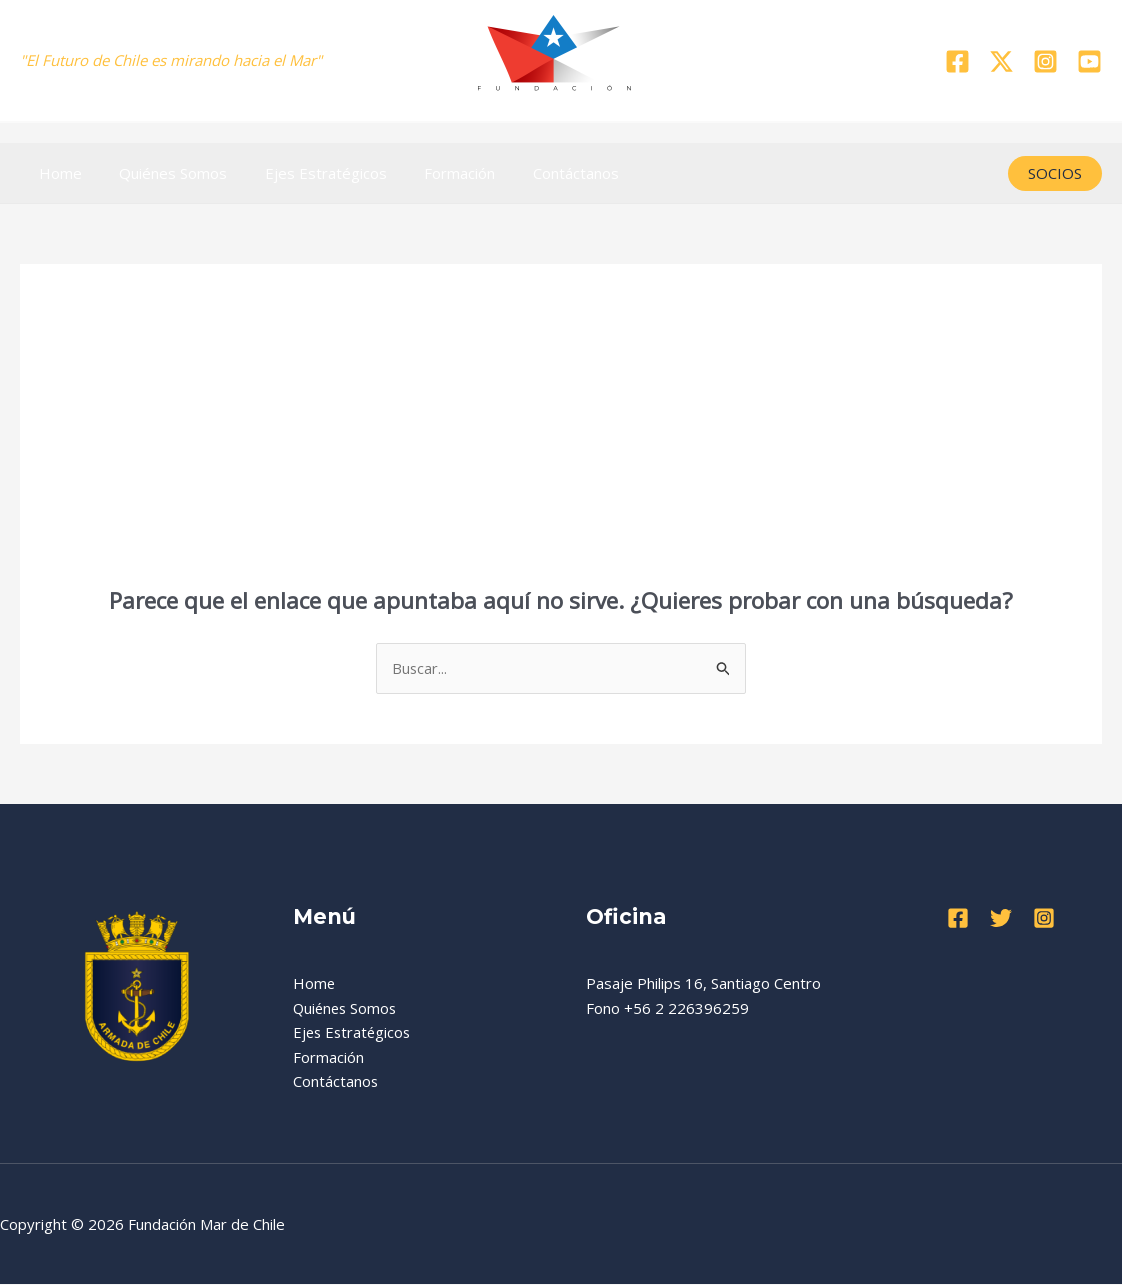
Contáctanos (542, 173)
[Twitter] (1001, 61)
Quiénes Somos (162, 173)
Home (56, 173)
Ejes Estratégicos (307, 173)
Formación (433, 173)
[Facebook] (957, 61)
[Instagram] (1045, 61)
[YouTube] (1089, 61)
